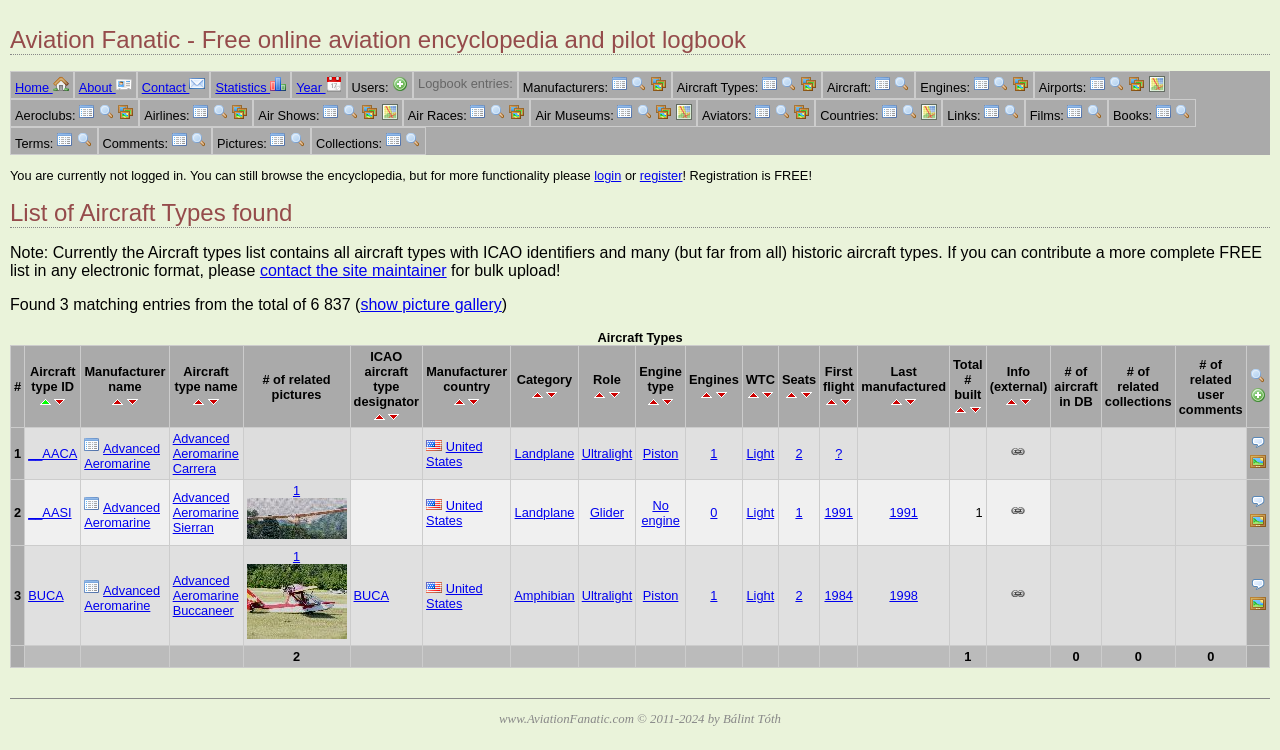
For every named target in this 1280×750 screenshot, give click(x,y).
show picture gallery (430, 304)
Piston (661, 453)
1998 (903, 595)
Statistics (250, 87)
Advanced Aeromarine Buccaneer (206, 595)
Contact (174, 87)
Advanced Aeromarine (122, 456)
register (661, 175)
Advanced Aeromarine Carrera (206, 453)
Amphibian (544, 595)
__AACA (52, 453)
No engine (660, 513)
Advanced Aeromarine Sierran (206, 512)
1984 (838, 595)
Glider (607, 512)
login (607, 175)
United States (454, 454)
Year (318, 87)
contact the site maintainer (353, 270)
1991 (838, 512)
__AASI (49, 512)
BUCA (46, 595)
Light (760, 453)
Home (42, 87)
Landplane (545, 453)
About (105, 87)
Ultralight (607, 453)
